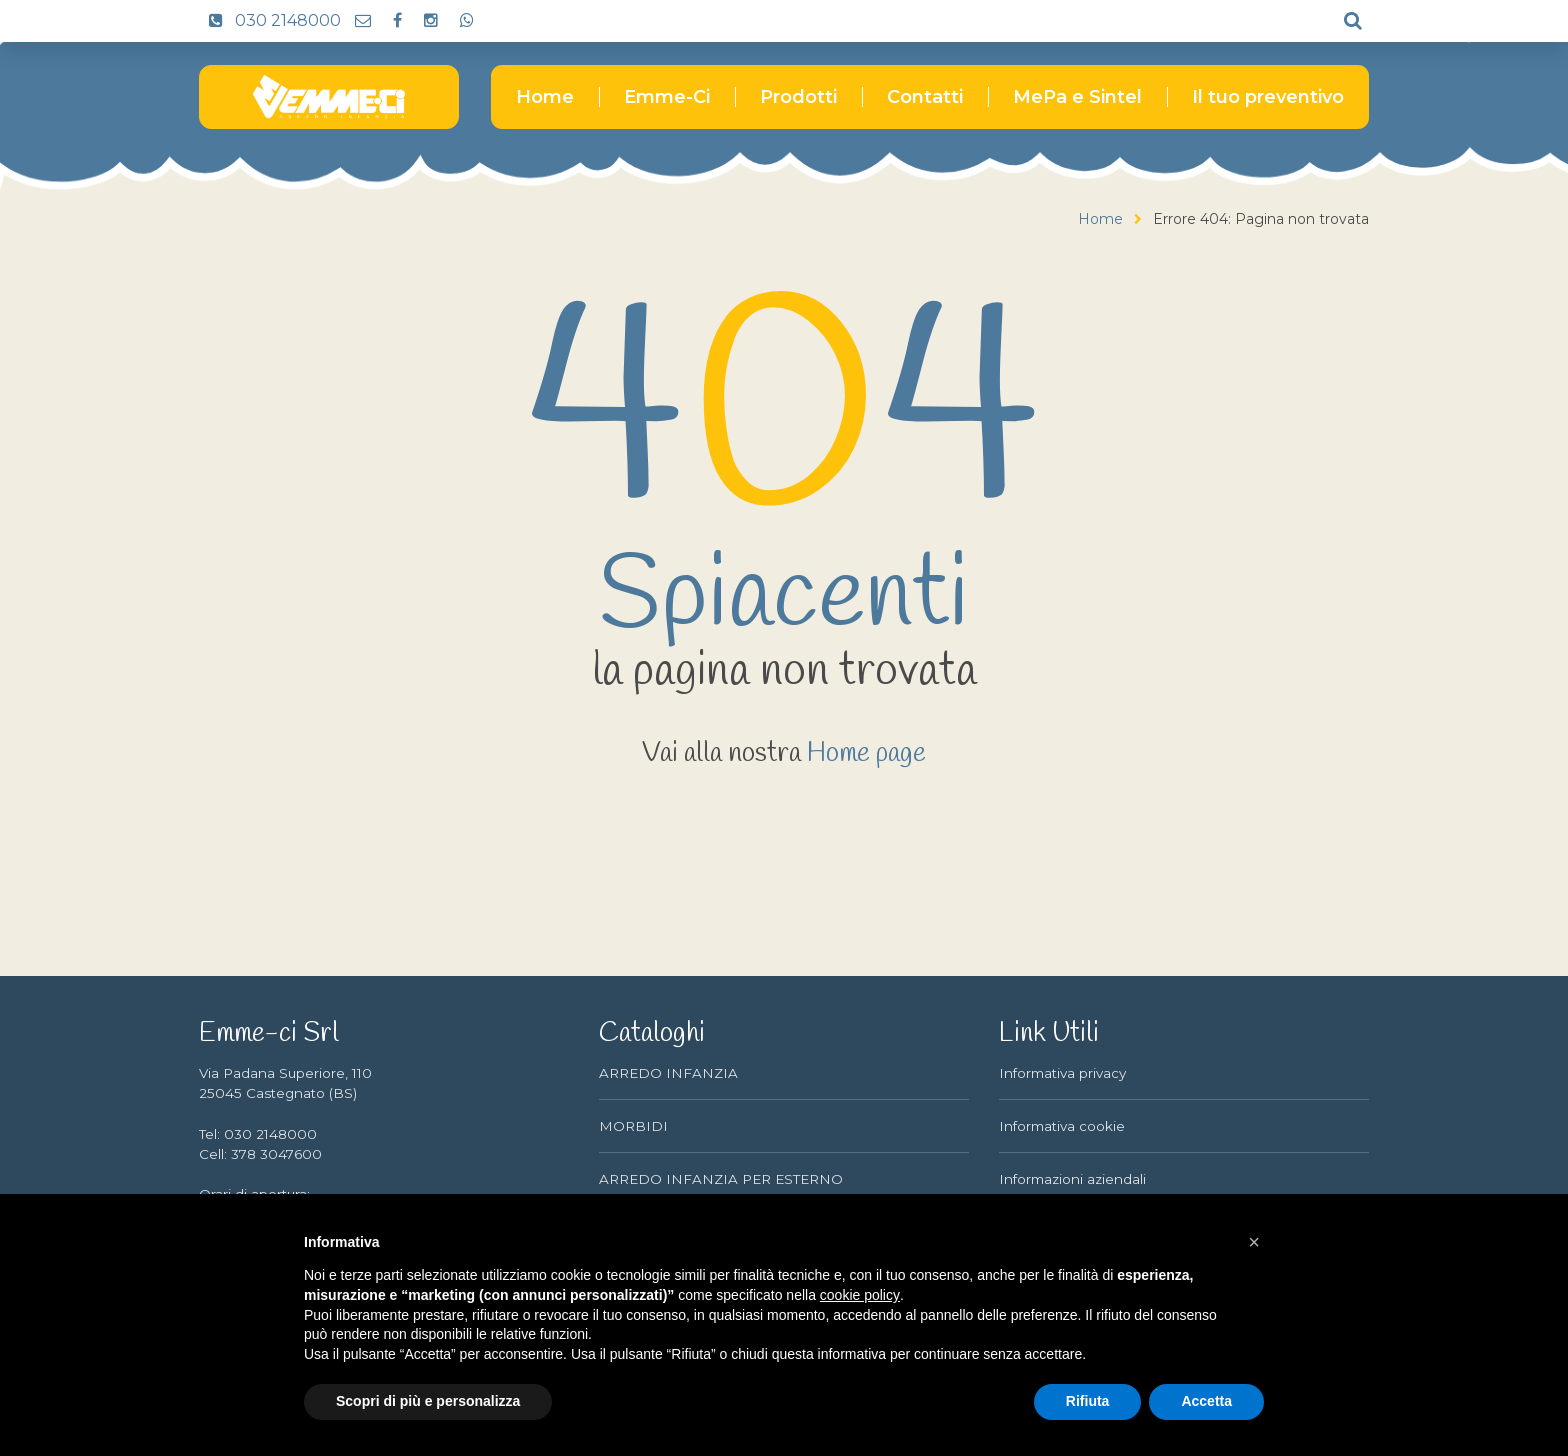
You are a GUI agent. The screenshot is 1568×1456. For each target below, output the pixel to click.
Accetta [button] (1206, 1401)
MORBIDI (633, 1126)
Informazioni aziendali (1072, 1179)
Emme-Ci (667, 97)
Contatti (925, 97)
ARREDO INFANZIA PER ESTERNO (721, 1179)
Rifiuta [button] (1088, 1401)
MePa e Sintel (1077, 97)
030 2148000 (270, 20)
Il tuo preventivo (1268, 97)
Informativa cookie (1062, 1126)
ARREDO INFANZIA (668, 1073)
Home (545, 97)
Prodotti (798, 97)
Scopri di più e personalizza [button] (428, 1401)
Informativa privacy (1062, 1073)
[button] (1254, 1242)
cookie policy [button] (860, 1295)
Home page (867, 754)
